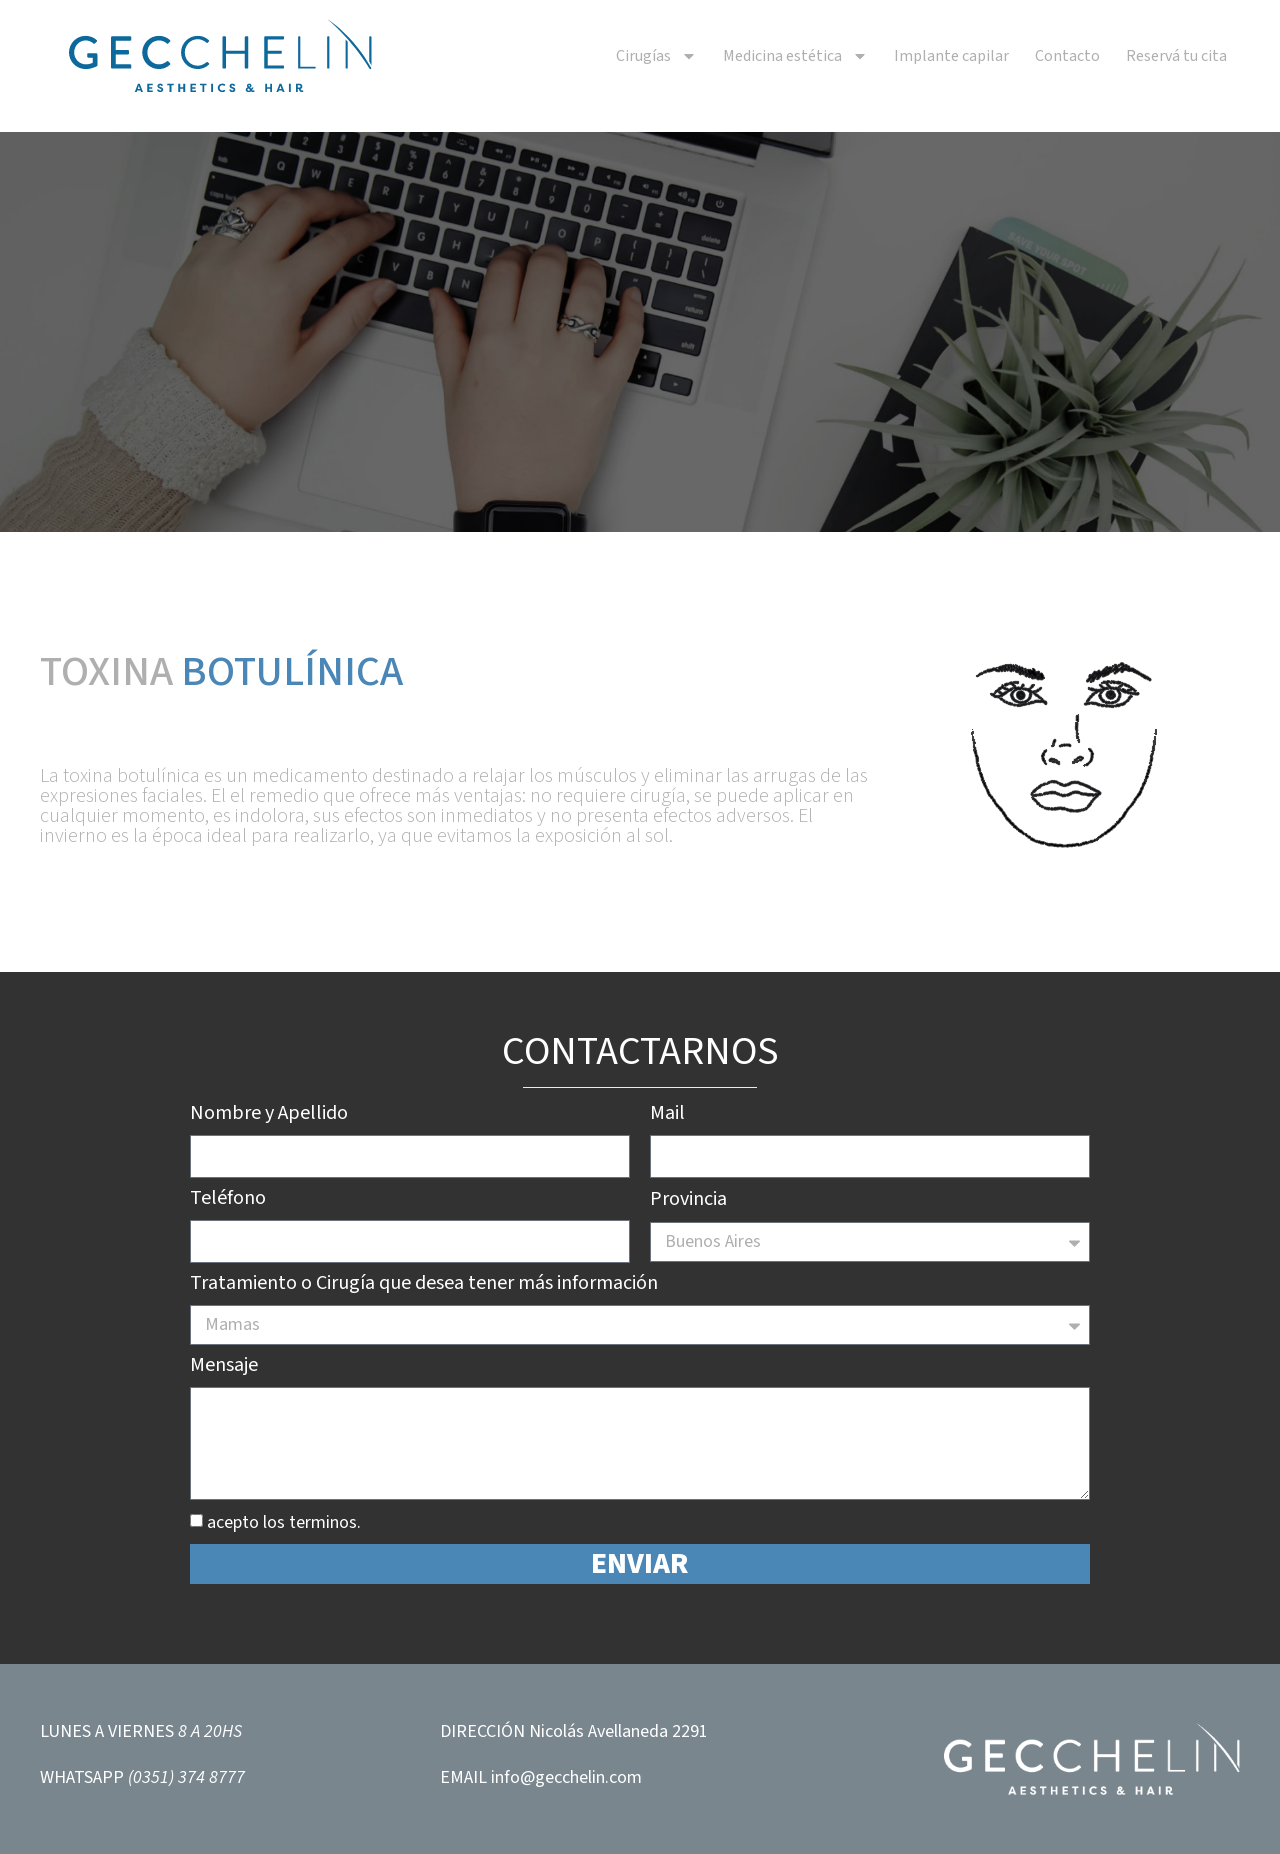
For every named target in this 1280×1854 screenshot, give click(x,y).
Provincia (688, 1201)
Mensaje (224, 1367)
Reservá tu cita (1176, 56)
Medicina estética (795, 56)
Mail (667, 1115)
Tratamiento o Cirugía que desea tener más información (424, 1285)
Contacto (1067, 56)
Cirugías (656, 56)
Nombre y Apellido (269, 1115)
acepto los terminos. (284, 1522)
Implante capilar (951, 56)
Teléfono (228, 1200)
